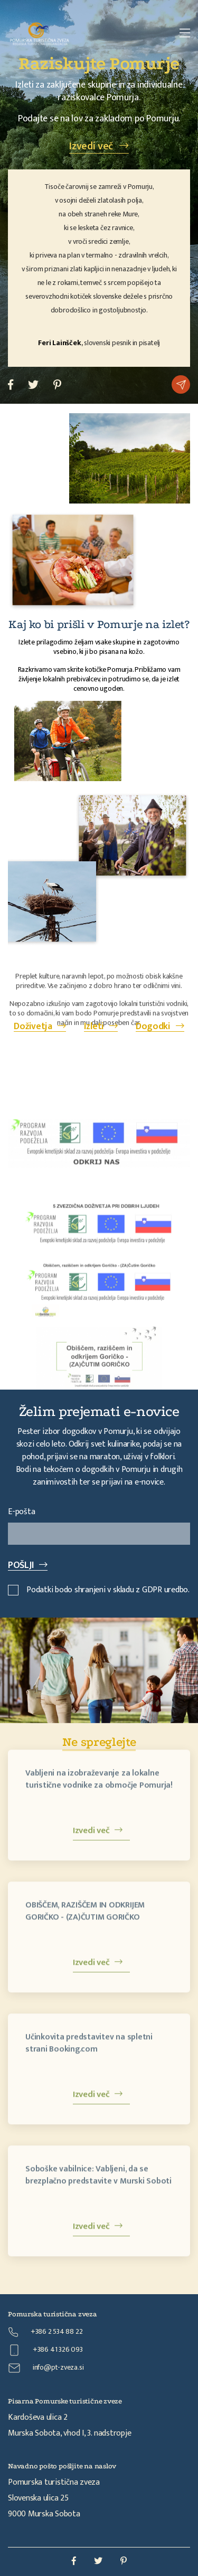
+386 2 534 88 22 (45, 2331)
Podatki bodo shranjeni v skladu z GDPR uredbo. (99, 1590)
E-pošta (21, 1512)
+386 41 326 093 (45, 2349)
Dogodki (160, 1026)
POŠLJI (28, 1565)
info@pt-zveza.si (45, 2367)
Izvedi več (99, 146)
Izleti (101, 1026)
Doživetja (39, 1026)
